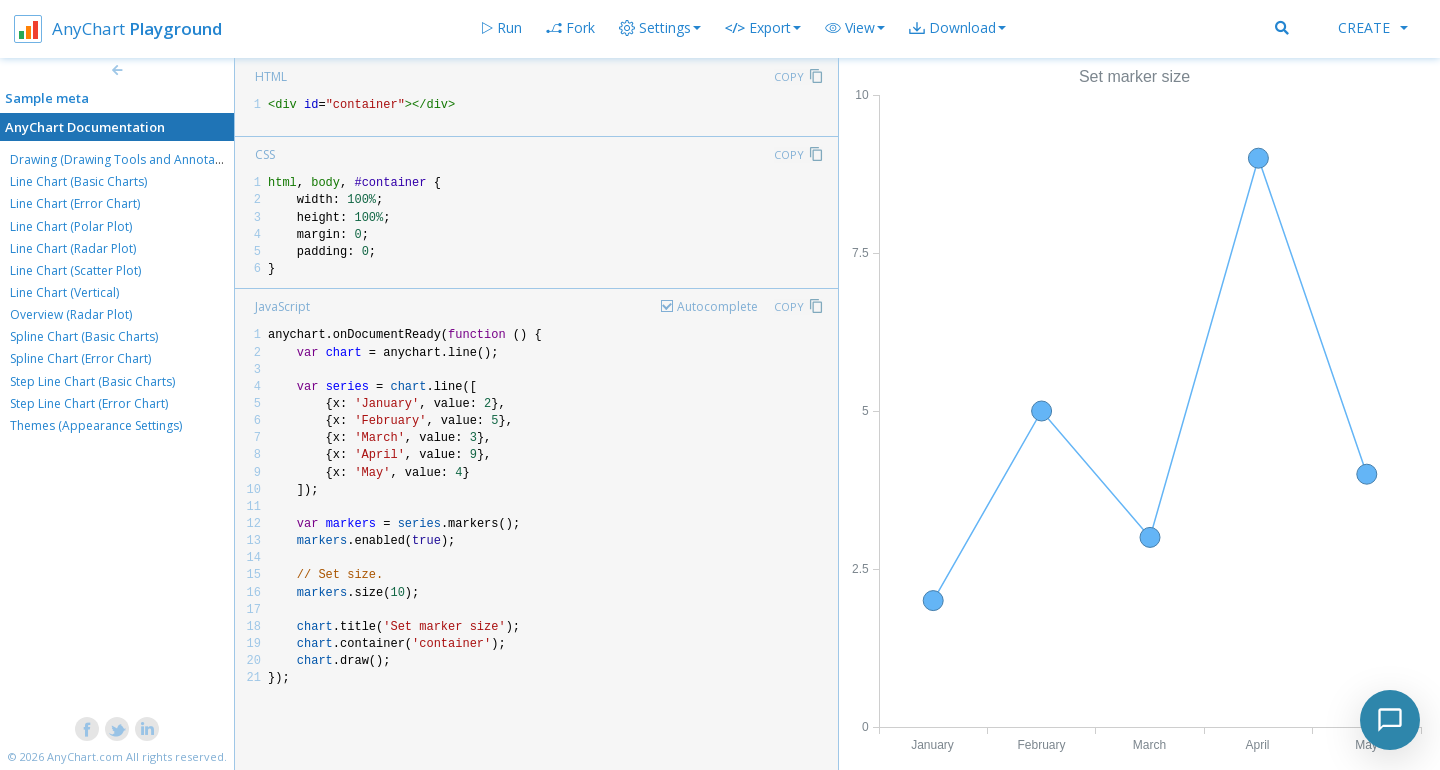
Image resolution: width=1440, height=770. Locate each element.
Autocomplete (717, 306)
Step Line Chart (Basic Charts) (92, 381)
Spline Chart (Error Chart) (80, 358)
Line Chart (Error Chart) (75, 203)
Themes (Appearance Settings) (96, 425)
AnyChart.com (85, 756)
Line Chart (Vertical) (64, 292)
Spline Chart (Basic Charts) (84, 336)
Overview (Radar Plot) (71, 314)
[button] (855, 28)
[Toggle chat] (1390, 720)
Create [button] (1373, 27)
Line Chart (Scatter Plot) (75, 270)
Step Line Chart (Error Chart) (89, 403)
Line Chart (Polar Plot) (71, 226)
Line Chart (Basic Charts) (78, 181)
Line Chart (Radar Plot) (73, 248)
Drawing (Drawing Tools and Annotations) (128, 159)
